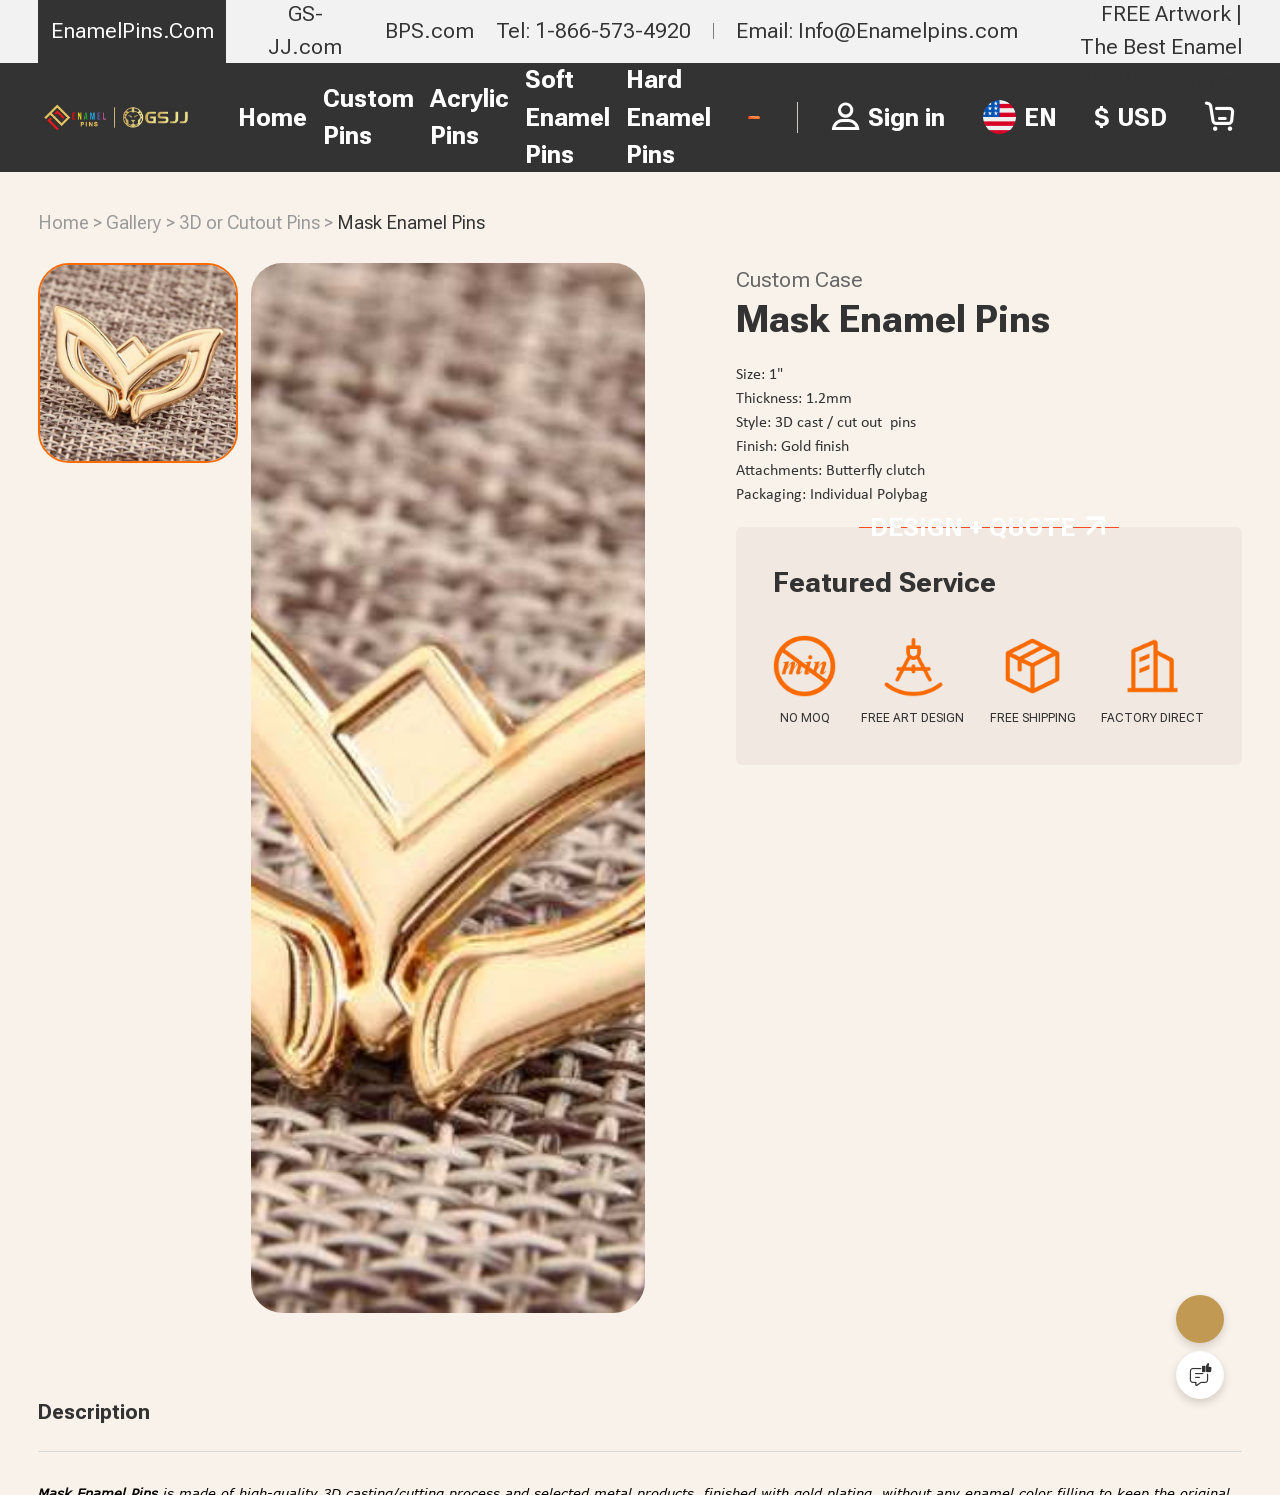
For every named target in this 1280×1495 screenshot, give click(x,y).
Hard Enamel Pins (543, 117)
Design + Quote (987, 683)
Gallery (134, 223)
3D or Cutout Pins (249, 223)
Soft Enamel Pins (442, 117)
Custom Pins (243, 117)
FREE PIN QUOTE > (692, 116)
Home (147, 117)
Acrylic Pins (344, 117)
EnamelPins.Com (132, 30)
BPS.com (429, 30)
